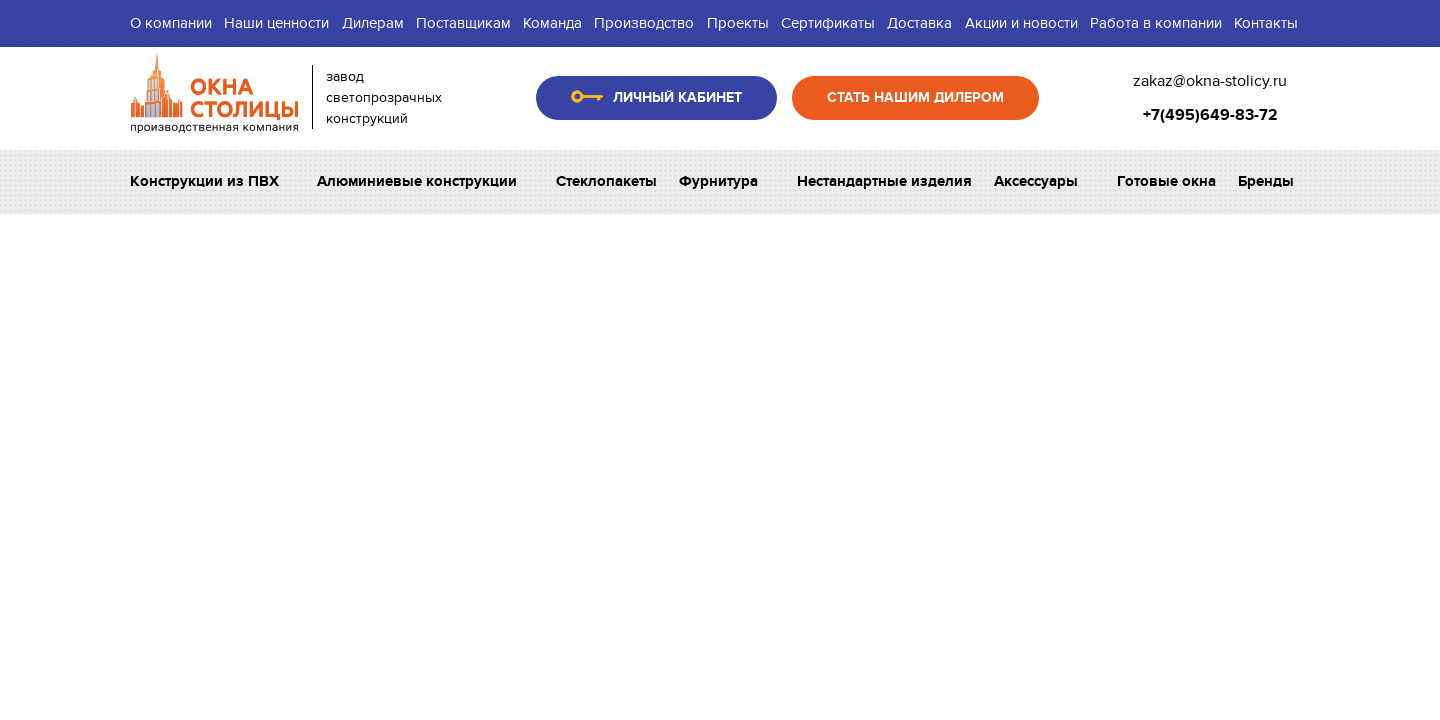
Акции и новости (1021, 23)
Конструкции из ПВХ (212, 181)
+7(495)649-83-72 (1210, 115)
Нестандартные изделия (884, 181)
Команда (552, 23)
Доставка (919, 23)
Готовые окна (1166, 181)
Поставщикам (463, 23)
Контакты (1266, 23)
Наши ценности (276, 23)
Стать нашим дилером (915, 97)
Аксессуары (1044, 181)
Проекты (738, 23)
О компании (171, 23)
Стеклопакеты (606, 181)
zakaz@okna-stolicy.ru (1210, 81)
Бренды (1274, 181)
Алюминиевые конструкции (425, 181)
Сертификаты (828, 23)
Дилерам (373, 23)
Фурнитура (726, 181)
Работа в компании (1156, 23)
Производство (644, 23)
